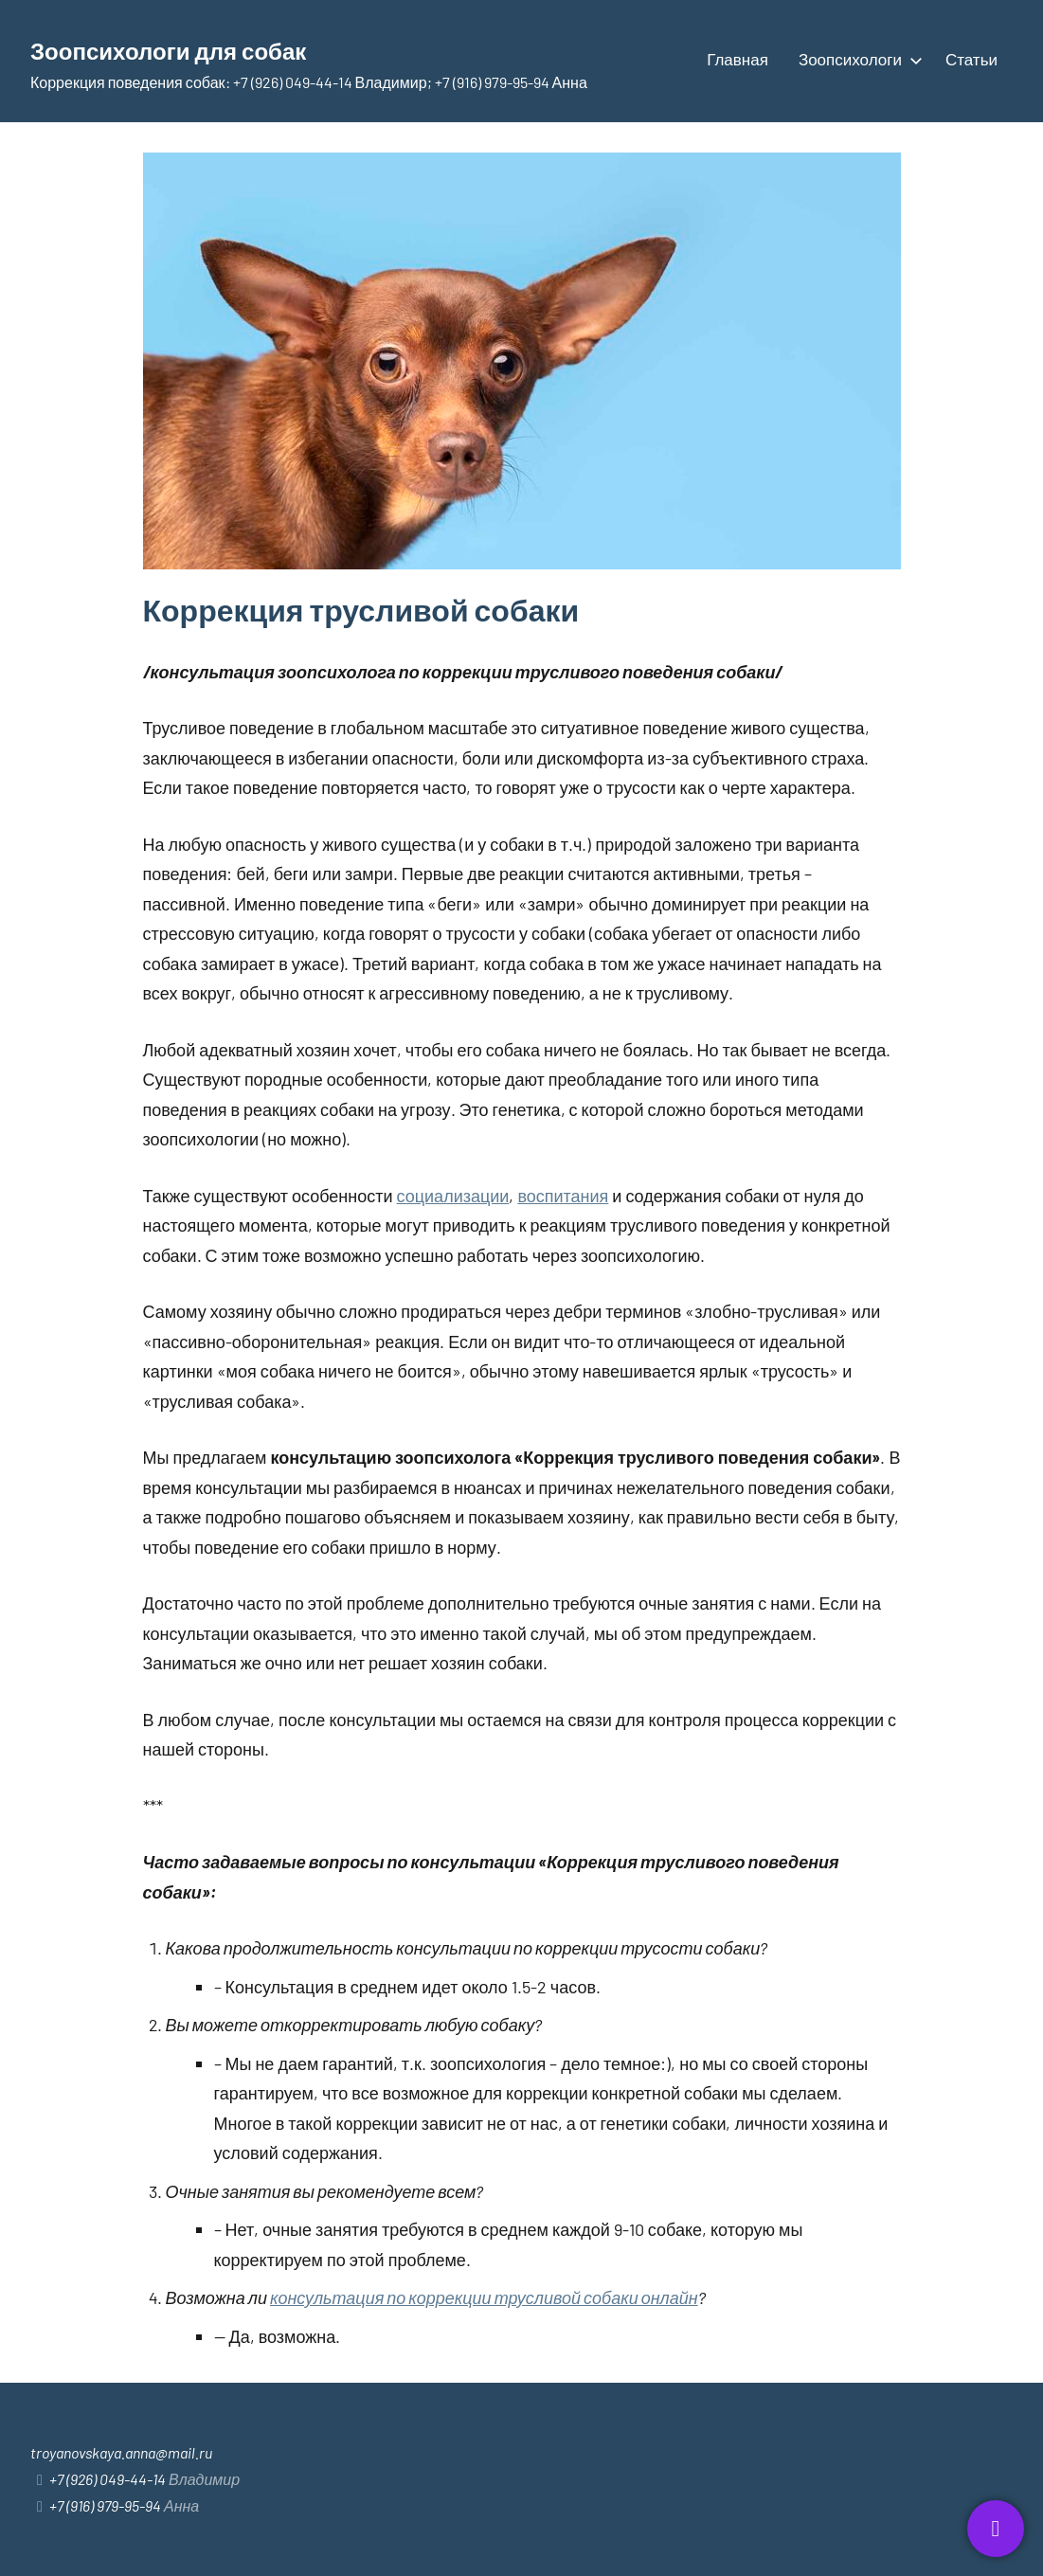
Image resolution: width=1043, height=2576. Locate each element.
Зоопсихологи (857, 58)
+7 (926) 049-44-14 (107, 2479)
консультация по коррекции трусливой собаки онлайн (484, 2297)
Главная (737, 58)
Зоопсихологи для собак (213, 47)
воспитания (562, 1195)
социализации (453, 1195)
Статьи (971, 58)
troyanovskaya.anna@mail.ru (121, 2452)
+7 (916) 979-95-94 (105, 2505)
